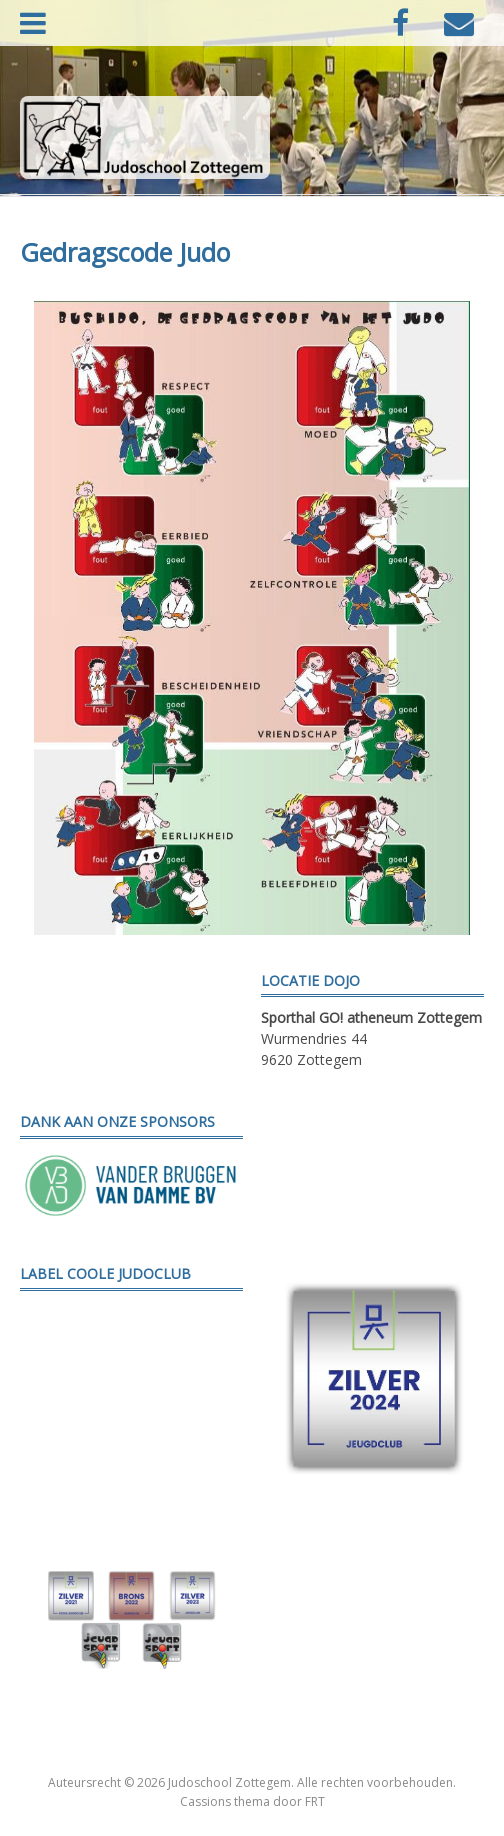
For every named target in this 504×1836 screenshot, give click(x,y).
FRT (315, 1801)
